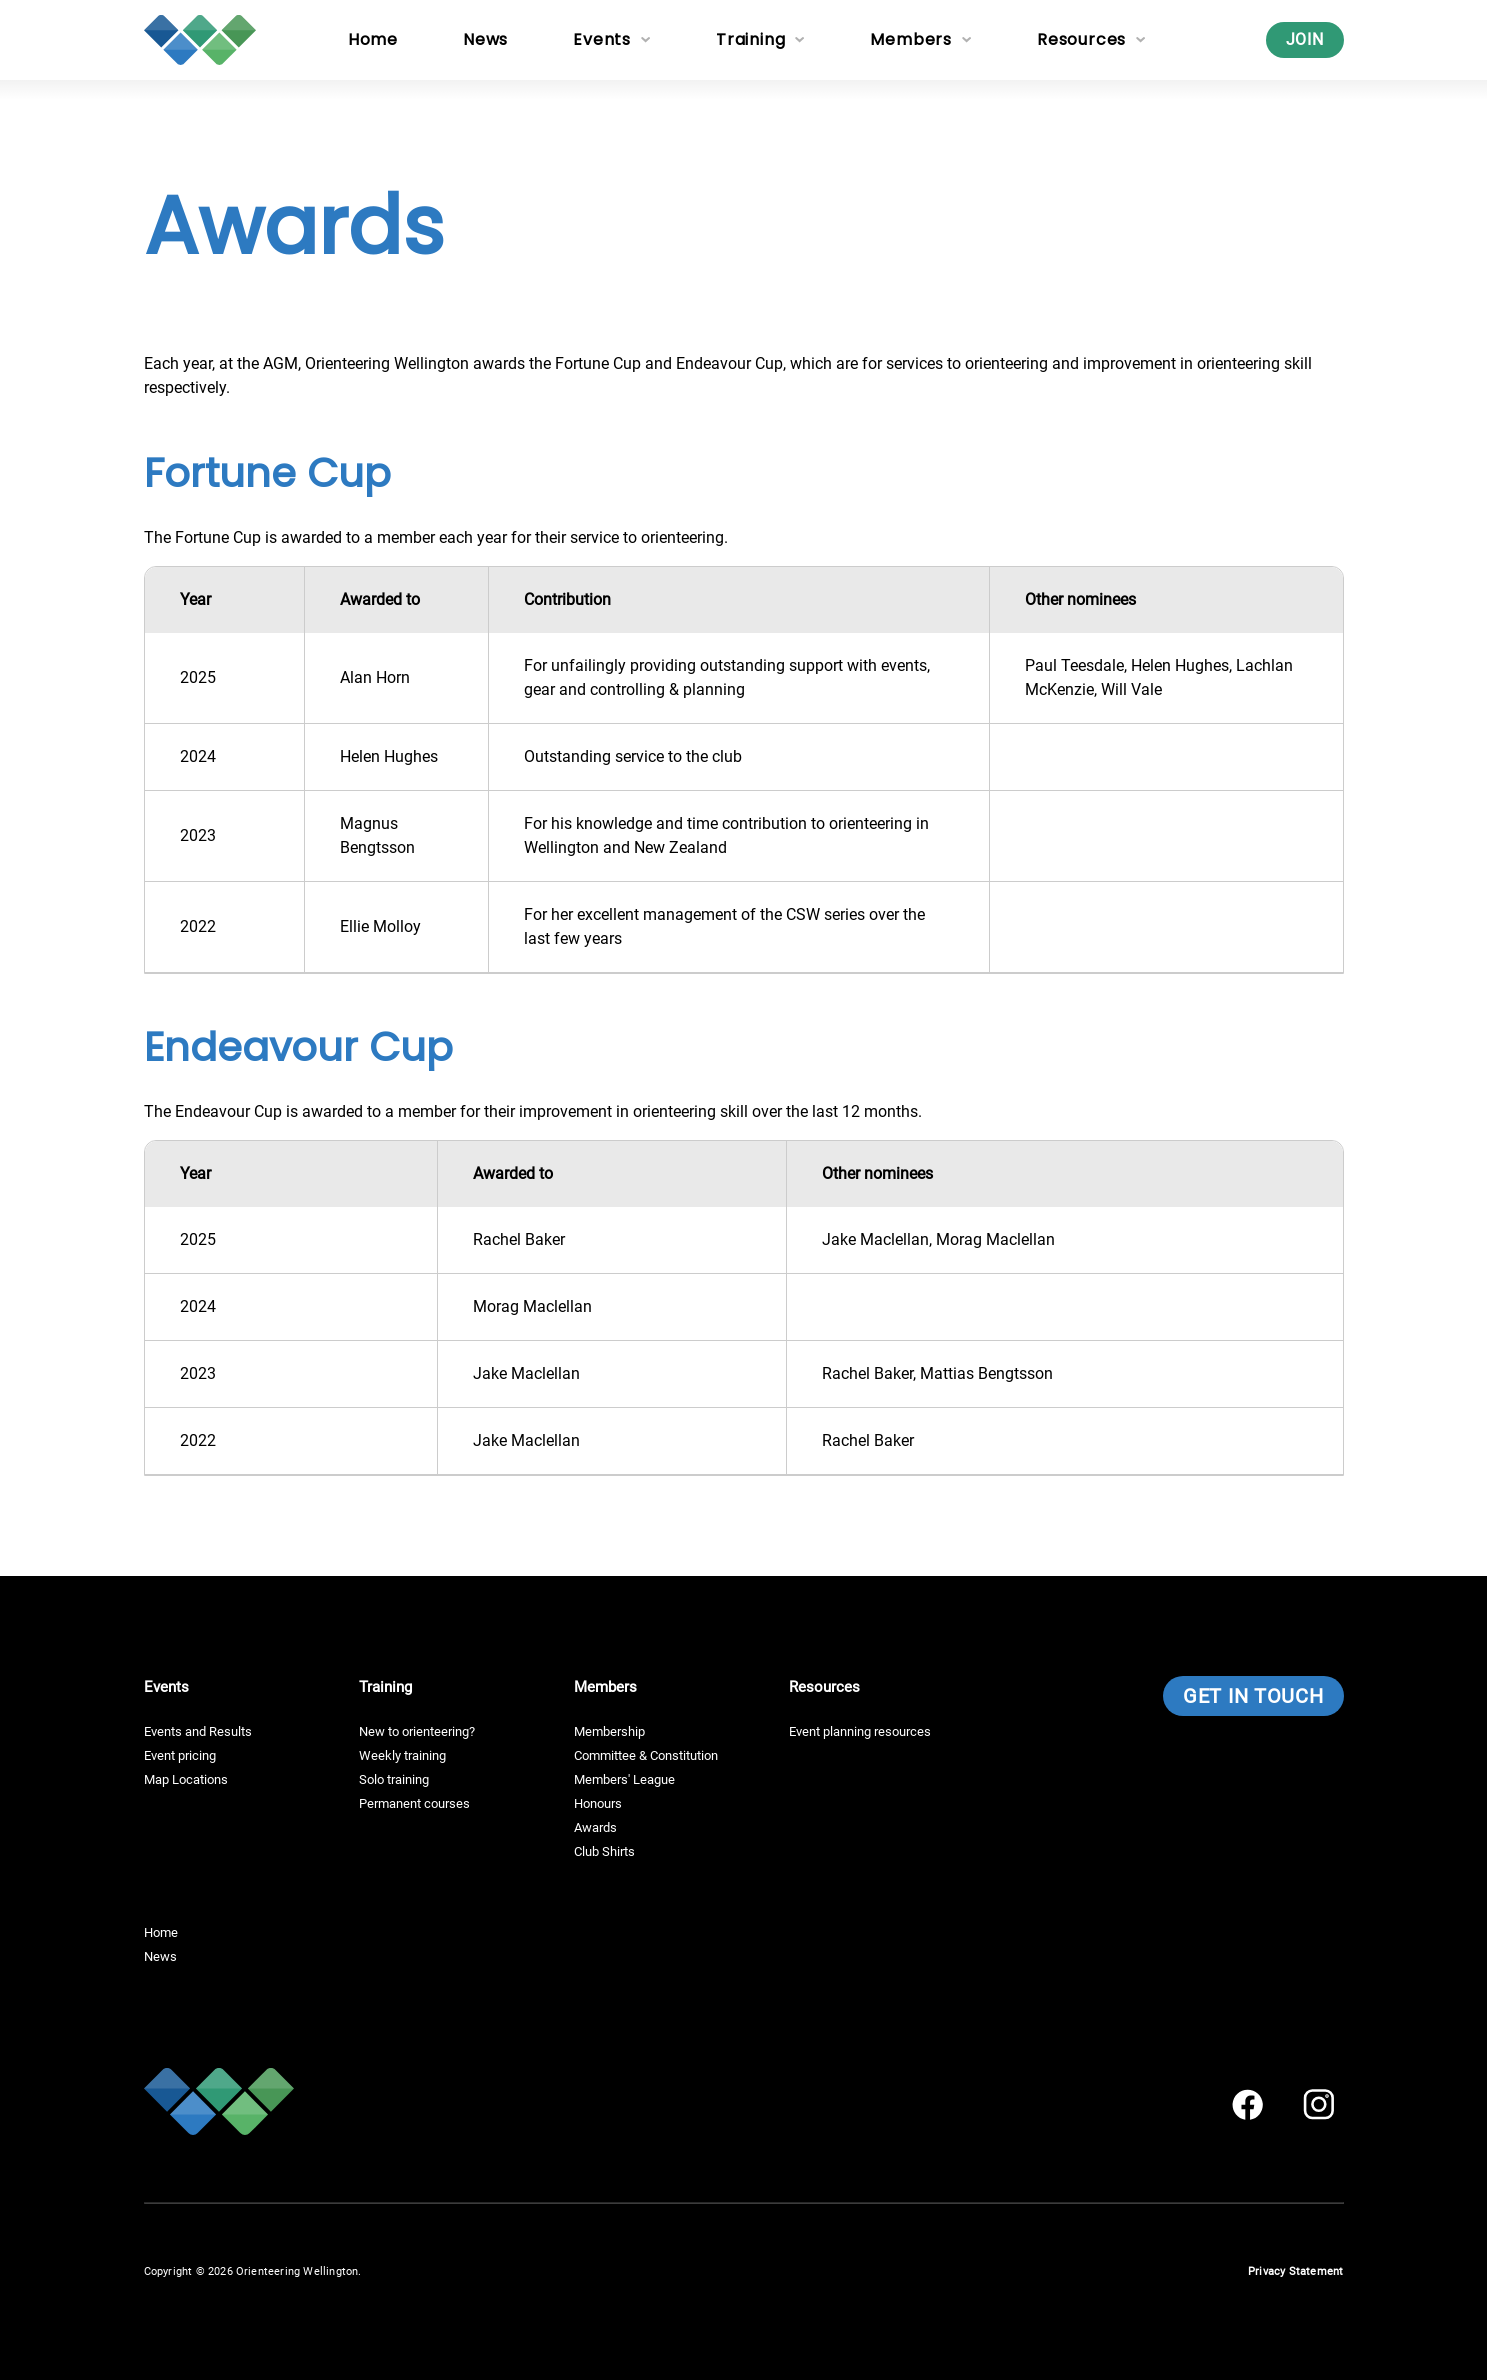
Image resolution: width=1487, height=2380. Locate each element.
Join (1305, 39)
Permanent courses (414, 1803)
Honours (598, 1803)
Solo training (394, 1779)
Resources (1081, 39)
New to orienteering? (417, 1731)
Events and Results (198, 1731)
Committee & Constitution (646, 1755)
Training (750, 39)
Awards (595, 1827)
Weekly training (402, 1755)
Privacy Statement (1295, 2271)
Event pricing (180, 1755)
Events (602, 39)
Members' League (624, 1779)
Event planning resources (860, 1731)
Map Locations (186, 1779)
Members (911, 39)
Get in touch (1253, 1696)
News (485, 39)
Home (373, 39)
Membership (609, 1731)
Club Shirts (604, 1851)
